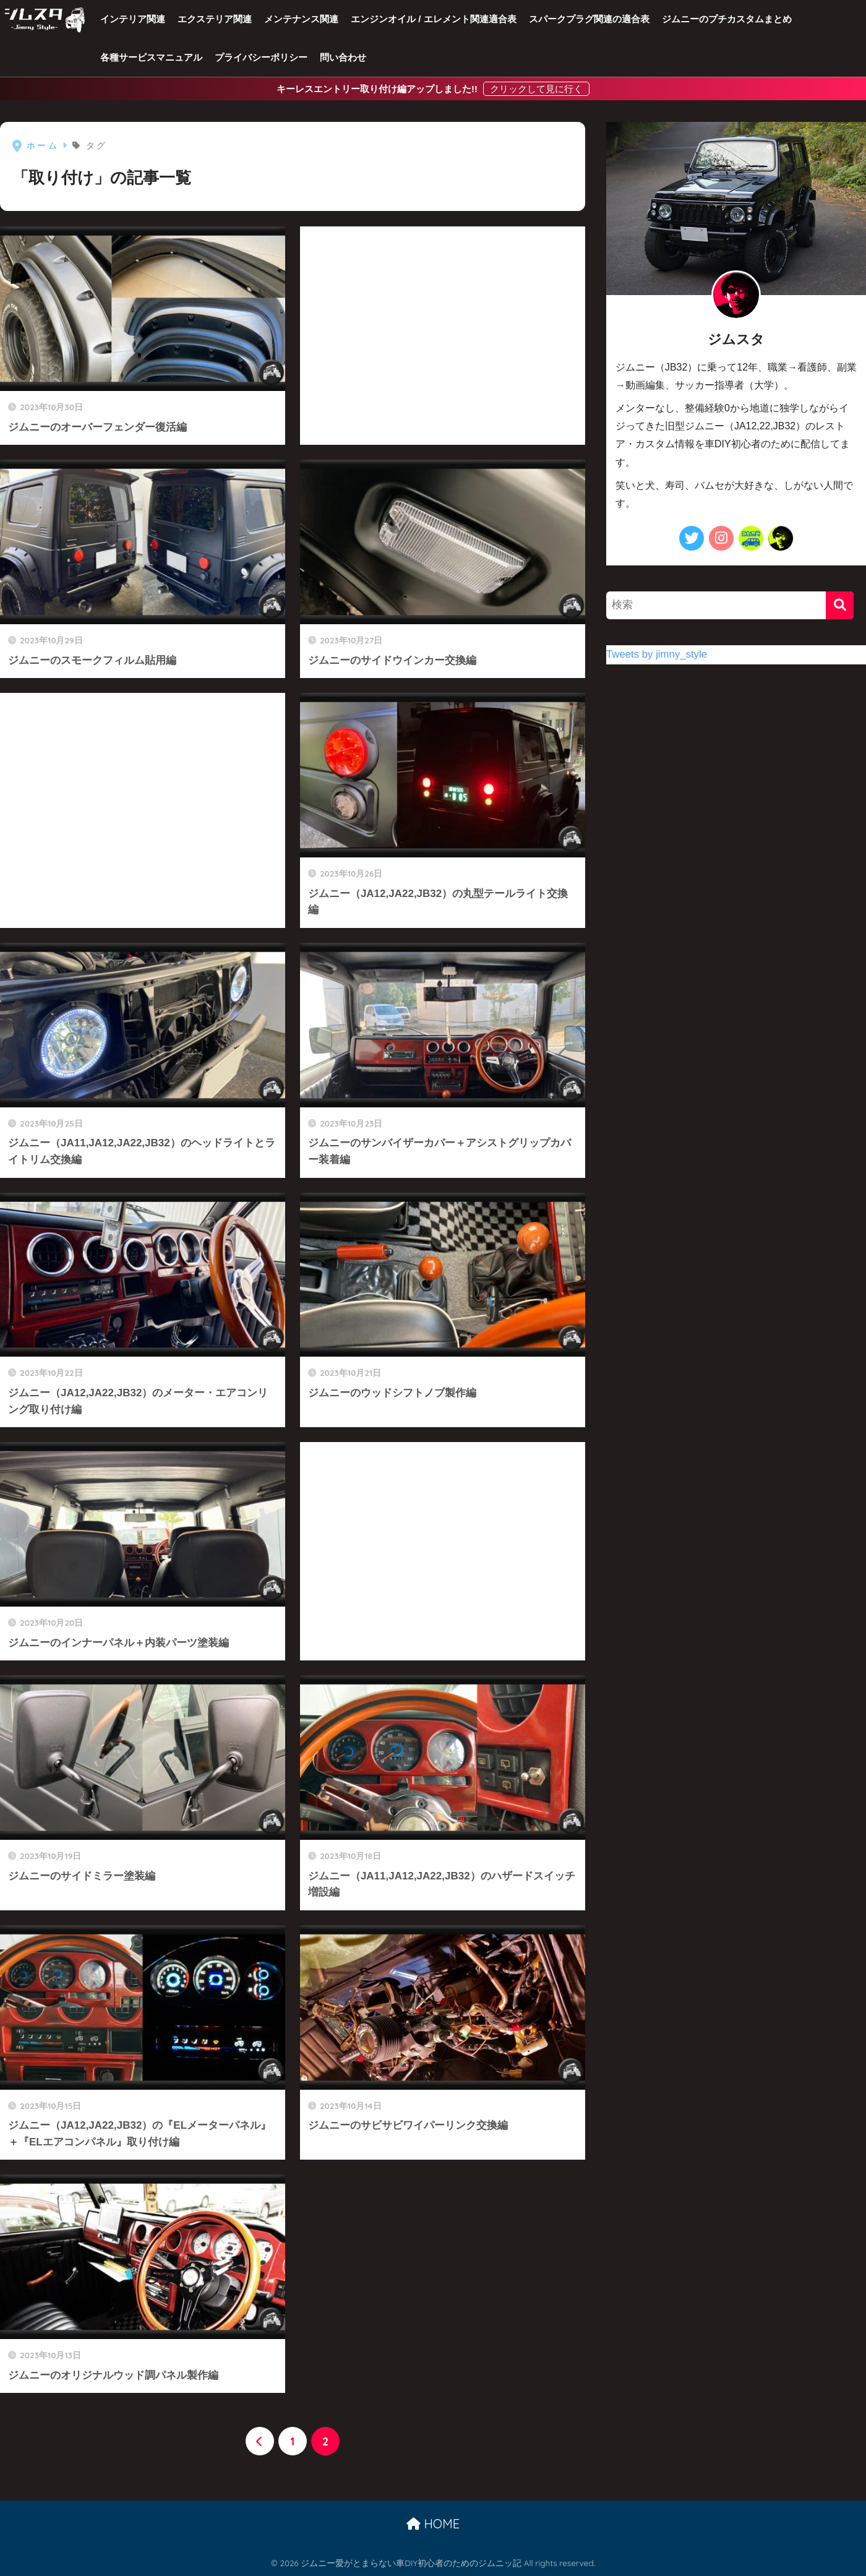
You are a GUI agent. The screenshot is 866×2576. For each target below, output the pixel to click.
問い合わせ (343, 57)
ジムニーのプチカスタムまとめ (727, 19)
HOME (433, 2523)
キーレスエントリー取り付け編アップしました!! (378, 89)
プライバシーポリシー (261, 57)
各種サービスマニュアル (151, 57)
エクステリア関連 (215, 19)
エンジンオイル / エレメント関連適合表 (434, 19)
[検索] (840, 605)
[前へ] (260, 2441)
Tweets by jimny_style (656, 654)
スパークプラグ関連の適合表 (589, 19)
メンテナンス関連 (301, 19)
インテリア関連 (132, 19)
